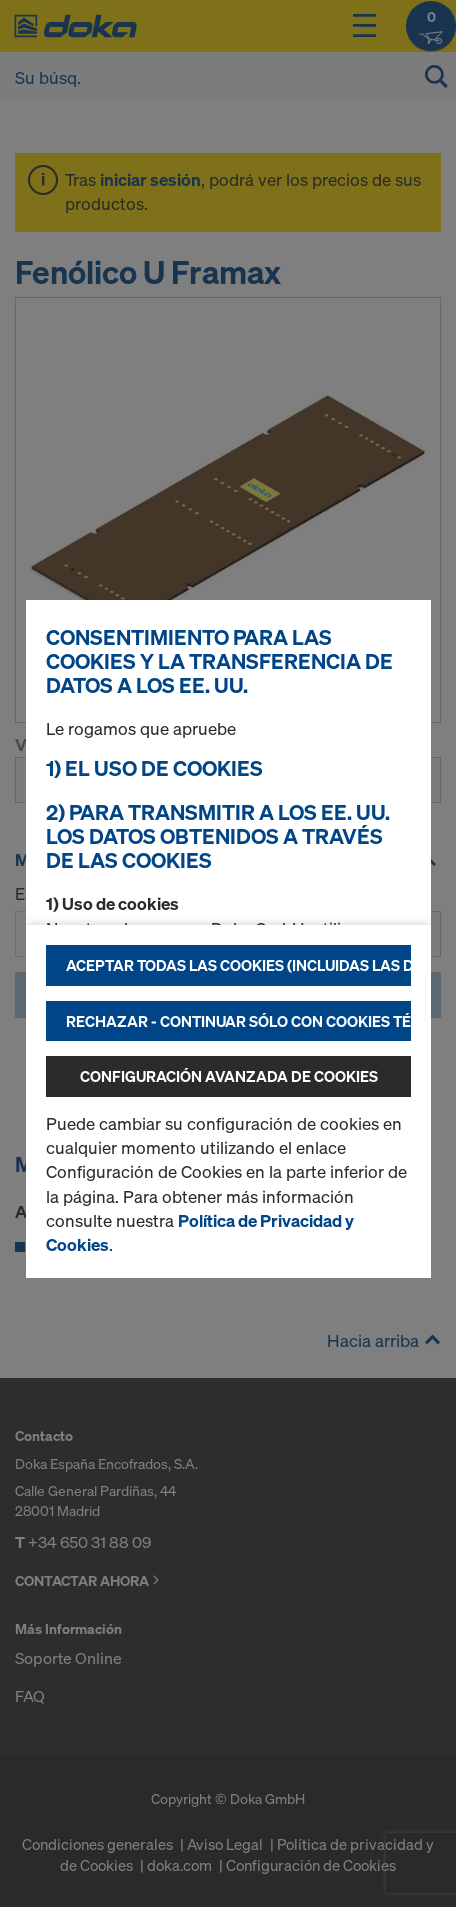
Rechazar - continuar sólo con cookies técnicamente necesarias (238, 1021)
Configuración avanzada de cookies (229, 1076)
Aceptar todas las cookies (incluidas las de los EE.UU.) (238, 965)
